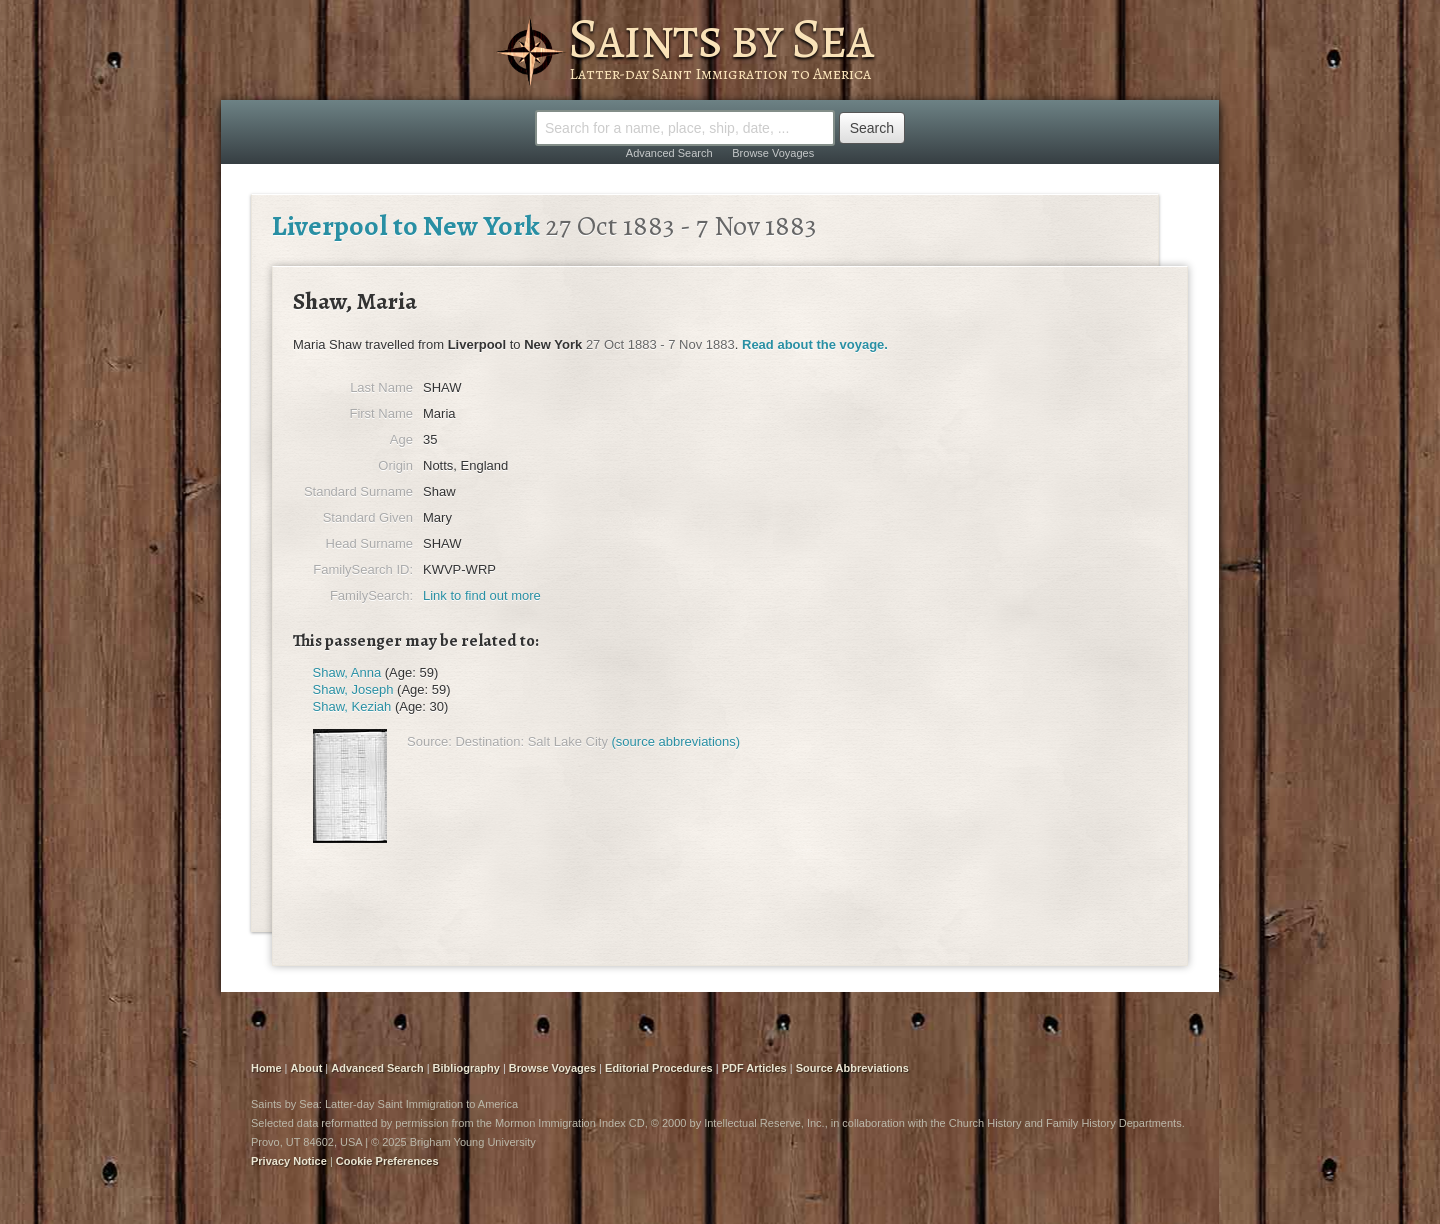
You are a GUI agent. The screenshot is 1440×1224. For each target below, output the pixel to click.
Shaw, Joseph (353, 689)
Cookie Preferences (387, 1161)
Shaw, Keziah (352, 706)
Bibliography (466, 1068)
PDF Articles (754, 1068)
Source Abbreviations (852, 1068)
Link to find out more (482, 595)
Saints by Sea (720, 38)
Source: (429, 741)
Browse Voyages (773, 153)
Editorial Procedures (659, 1068)
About (307, 1068)
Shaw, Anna (347, 672)
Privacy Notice (289, 1161)
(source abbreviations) (676, 741)
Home (266, 1068)
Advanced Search (669, 153)
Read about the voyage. (815, 344)
